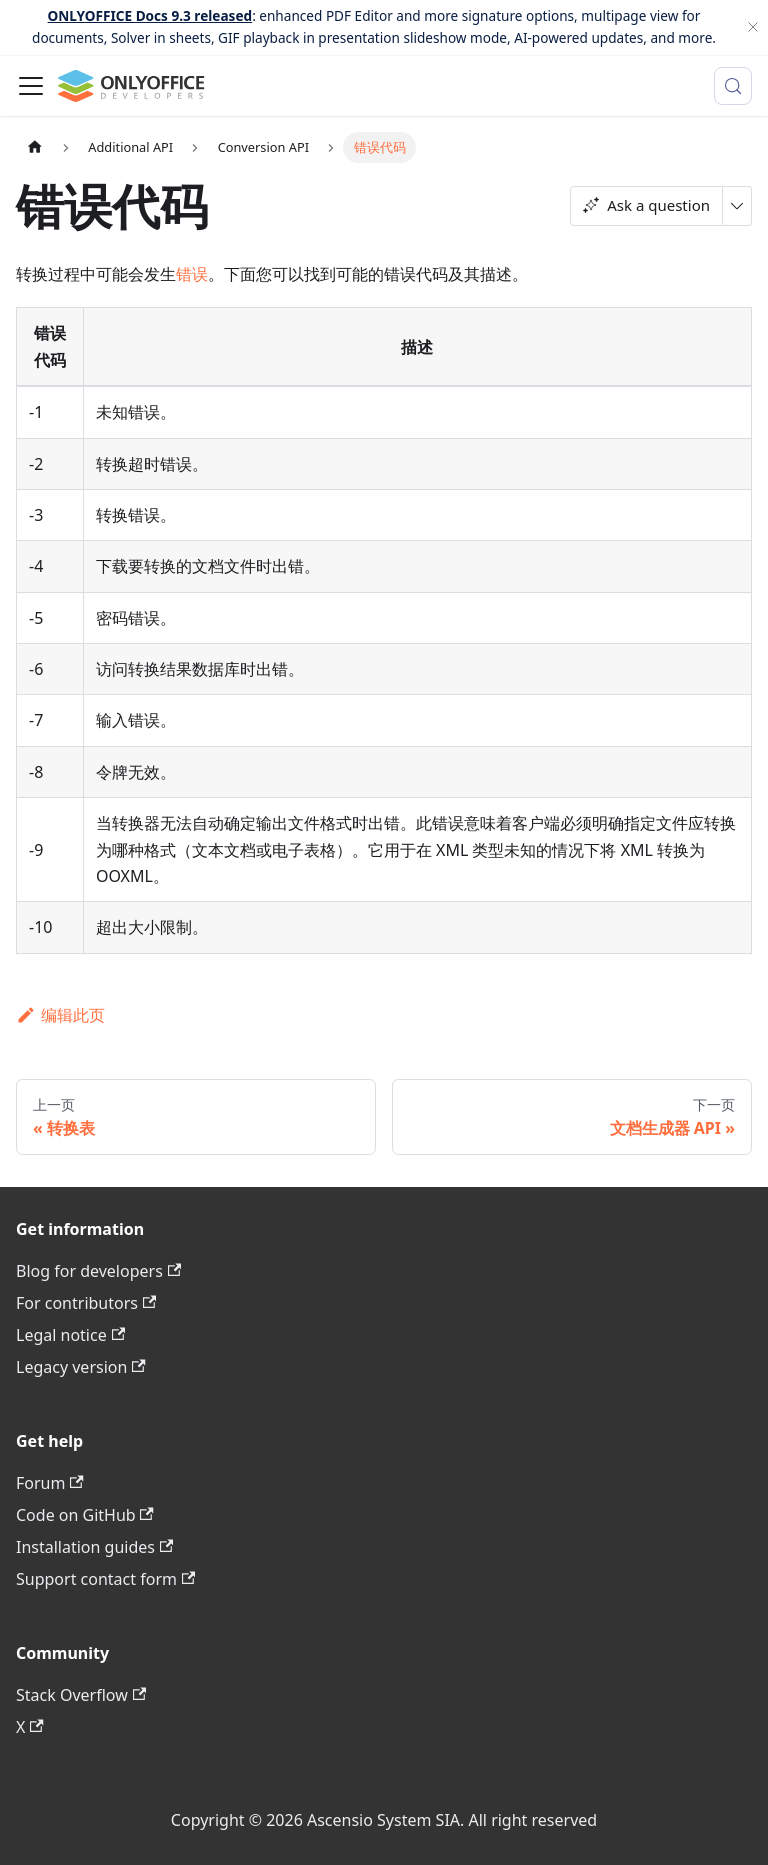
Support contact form (105, 1579)
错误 (192, 274)
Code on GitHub (85, 1515)
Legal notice (70, 1335)
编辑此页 (60, 1015)
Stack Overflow (81, 1695)
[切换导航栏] (31, 86)
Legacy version (81, 1367)
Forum (50, 1483)
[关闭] (753, 27)
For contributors (86, 1303)
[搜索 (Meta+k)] (733, 86)
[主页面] (35, 147)
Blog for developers (98, 1271)
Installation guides (94, 1547)
